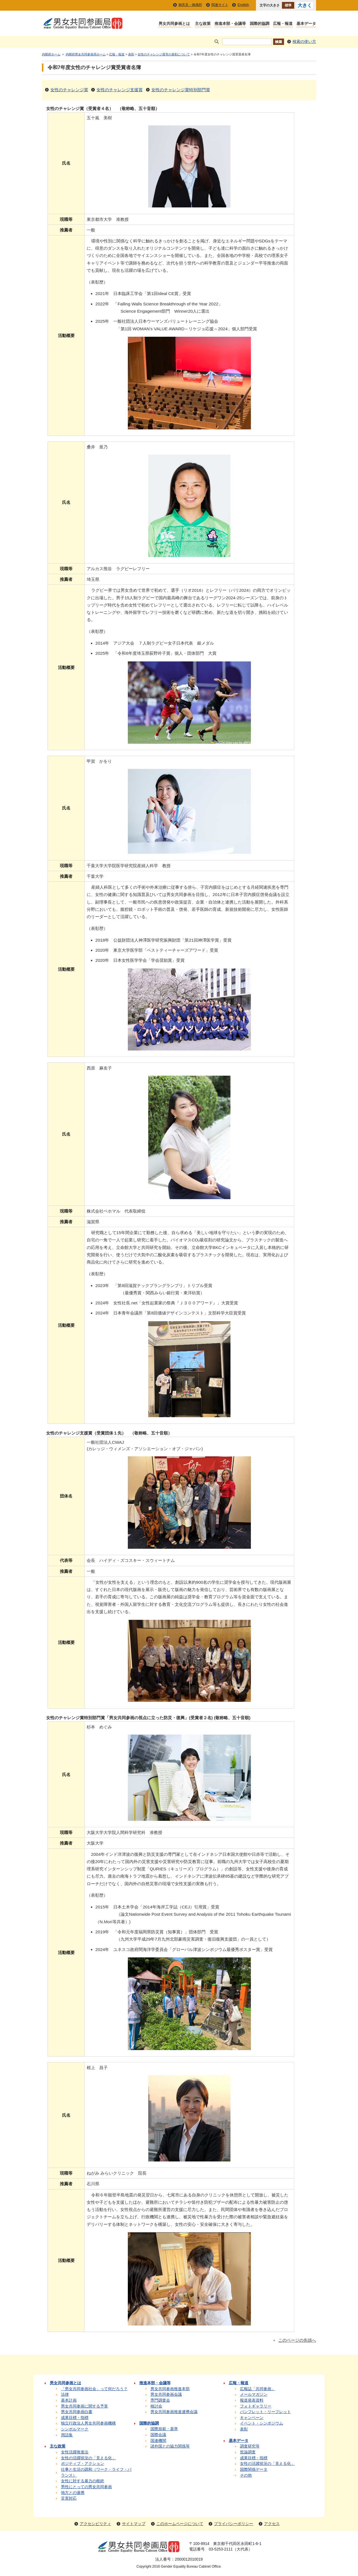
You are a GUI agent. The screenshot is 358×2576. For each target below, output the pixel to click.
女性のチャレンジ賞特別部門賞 (180, 89)
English (243, 5)
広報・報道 (116, 54)
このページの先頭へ (297, 2340)
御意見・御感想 (190, 5)
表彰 (131, 54)
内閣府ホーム (51, 54)
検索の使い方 (304, 41)
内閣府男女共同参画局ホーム (86, 54)
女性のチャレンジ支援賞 (119, 89)
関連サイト (219, 5)
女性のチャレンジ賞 (69, 89)
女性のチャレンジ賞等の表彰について (164, 54)
